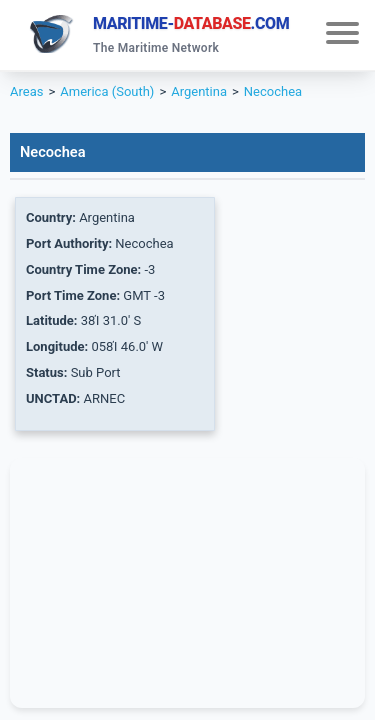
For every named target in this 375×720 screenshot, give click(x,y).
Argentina (199, 91)
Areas (26, 91)
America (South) (107, 91)
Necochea (273, 91)
